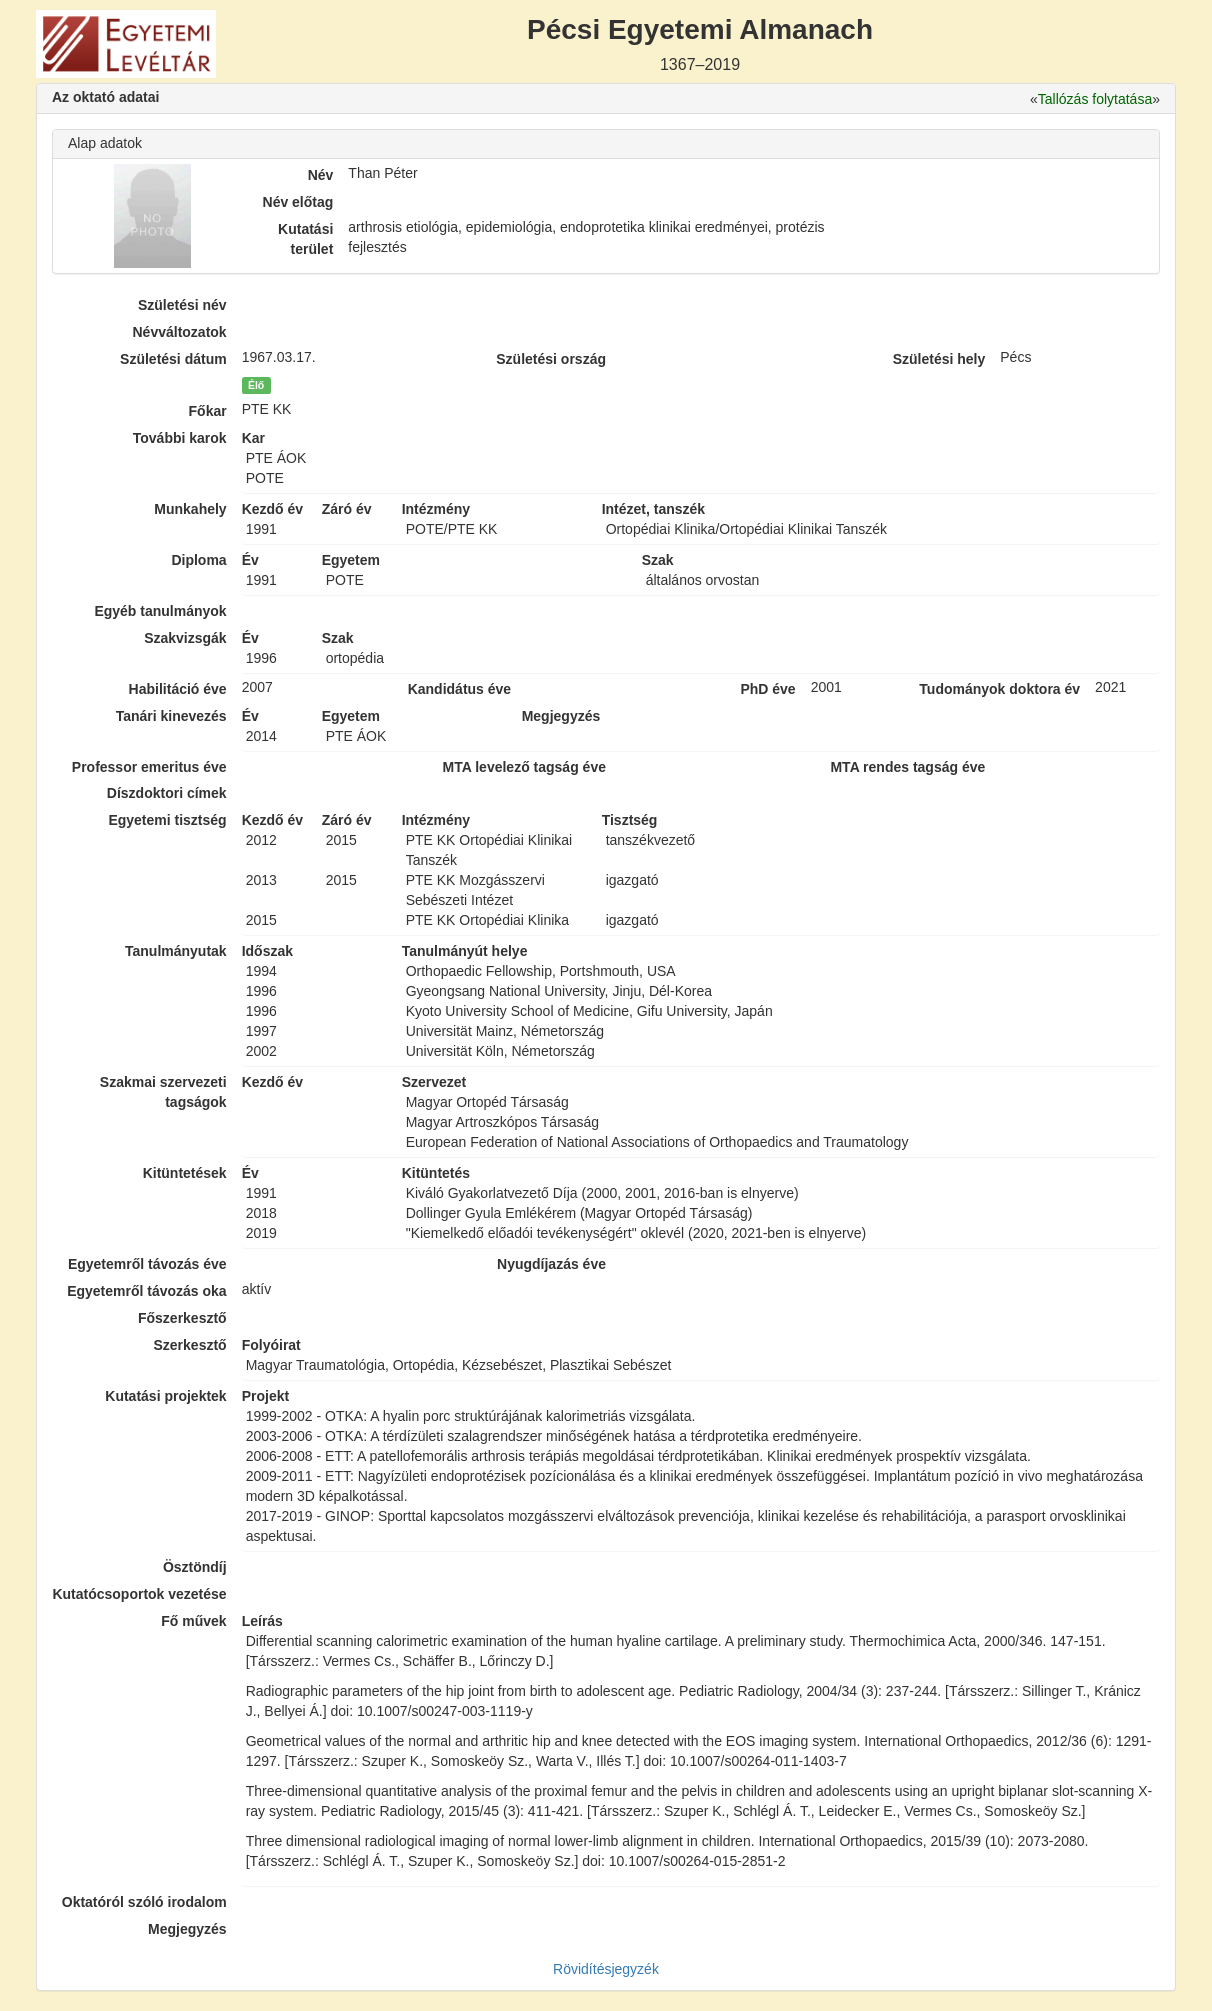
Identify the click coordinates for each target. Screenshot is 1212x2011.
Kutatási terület (305, 239)
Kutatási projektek (165, 1396)
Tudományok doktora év (999, 689)
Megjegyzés (187, 1929)
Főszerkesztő (182, 1318)
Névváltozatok (180, 332)
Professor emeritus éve (149, 767)
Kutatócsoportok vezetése (139, 1594)
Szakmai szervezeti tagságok (163, 1092)
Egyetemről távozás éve (147, 1264)
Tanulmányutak (176, 951)
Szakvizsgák (185, 638)
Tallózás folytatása (1095, 99)
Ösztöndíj (195, 1567)
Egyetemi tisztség (167, 820)
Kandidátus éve (459, 689)
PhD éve (767, 689)
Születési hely (939, 359)
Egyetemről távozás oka (147, 1291)
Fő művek (193, 1621)
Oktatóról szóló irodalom (144, 1902)
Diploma (198, 560)
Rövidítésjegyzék (606, 1969)
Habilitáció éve (178, 689)
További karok (180, 438)
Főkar (208, 411)
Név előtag (298, 202)
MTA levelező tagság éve (524, 767)
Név (321, 175)
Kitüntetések (185, 1173)
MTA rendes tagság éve (907, 767)
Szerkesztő (190, 1345)
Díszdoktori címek (167, 793)
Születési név (182, 305)
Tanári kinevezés (171, 716)
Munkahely (190, 509)
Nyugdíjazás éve (551, 1264)
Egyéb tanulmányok (160, 611)
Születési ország (551, 359)
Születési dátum (173, 359)
